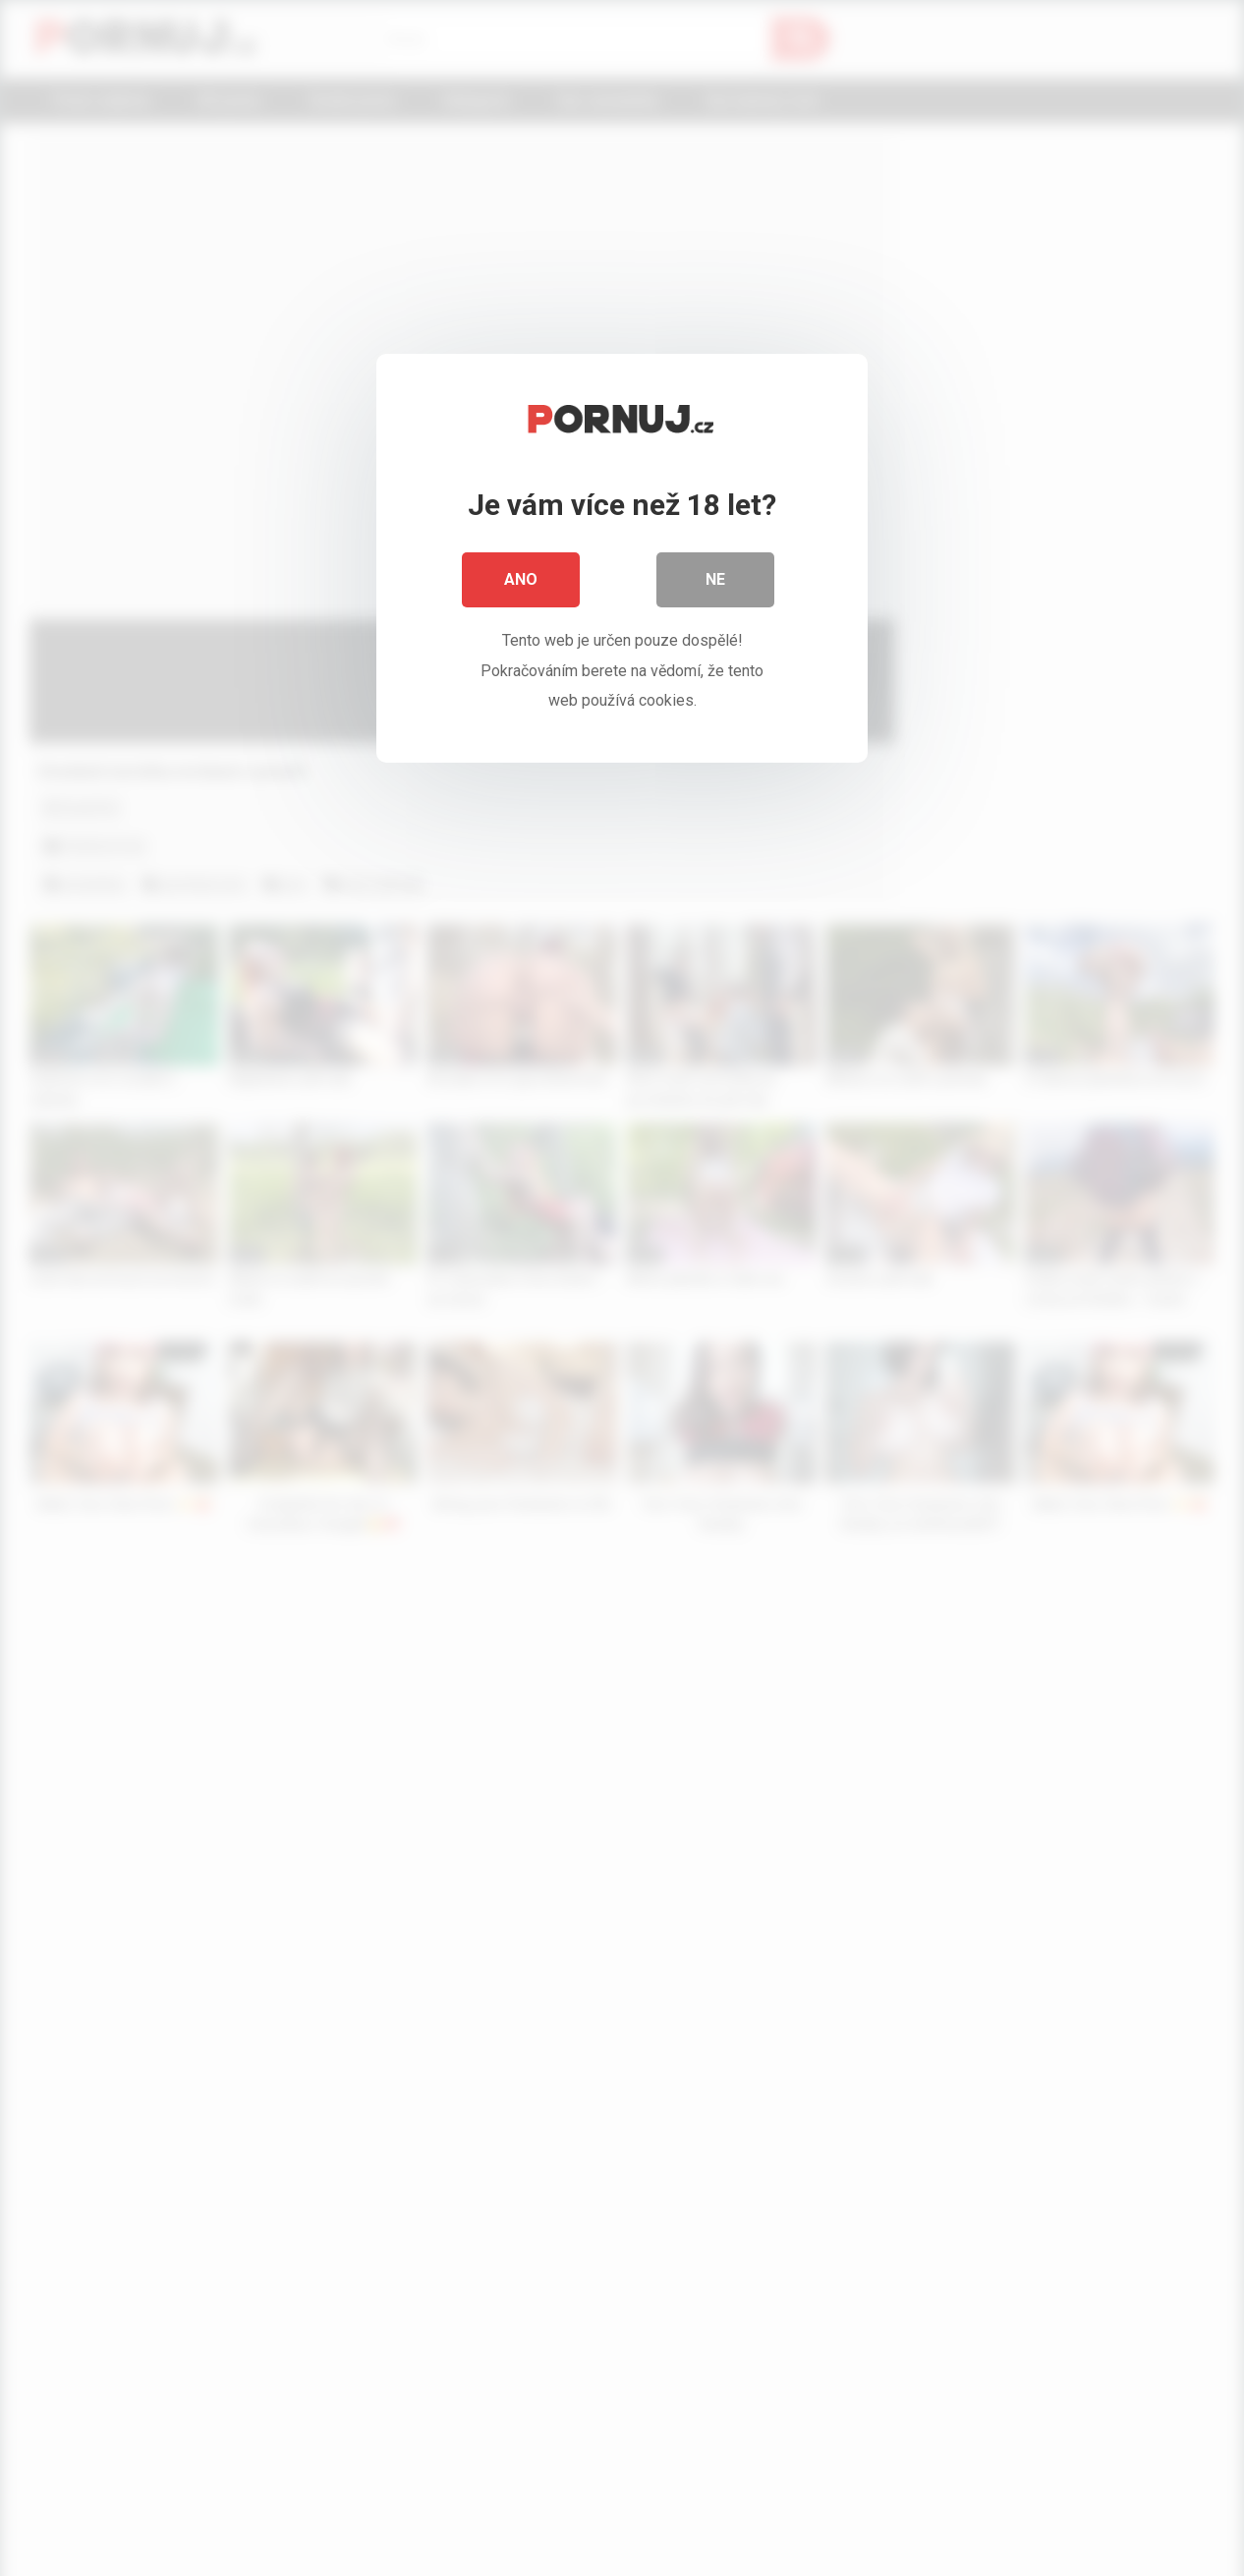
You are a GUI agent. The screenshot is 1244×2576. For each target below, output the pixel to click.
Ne (715, 579)
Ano (520, 579)
